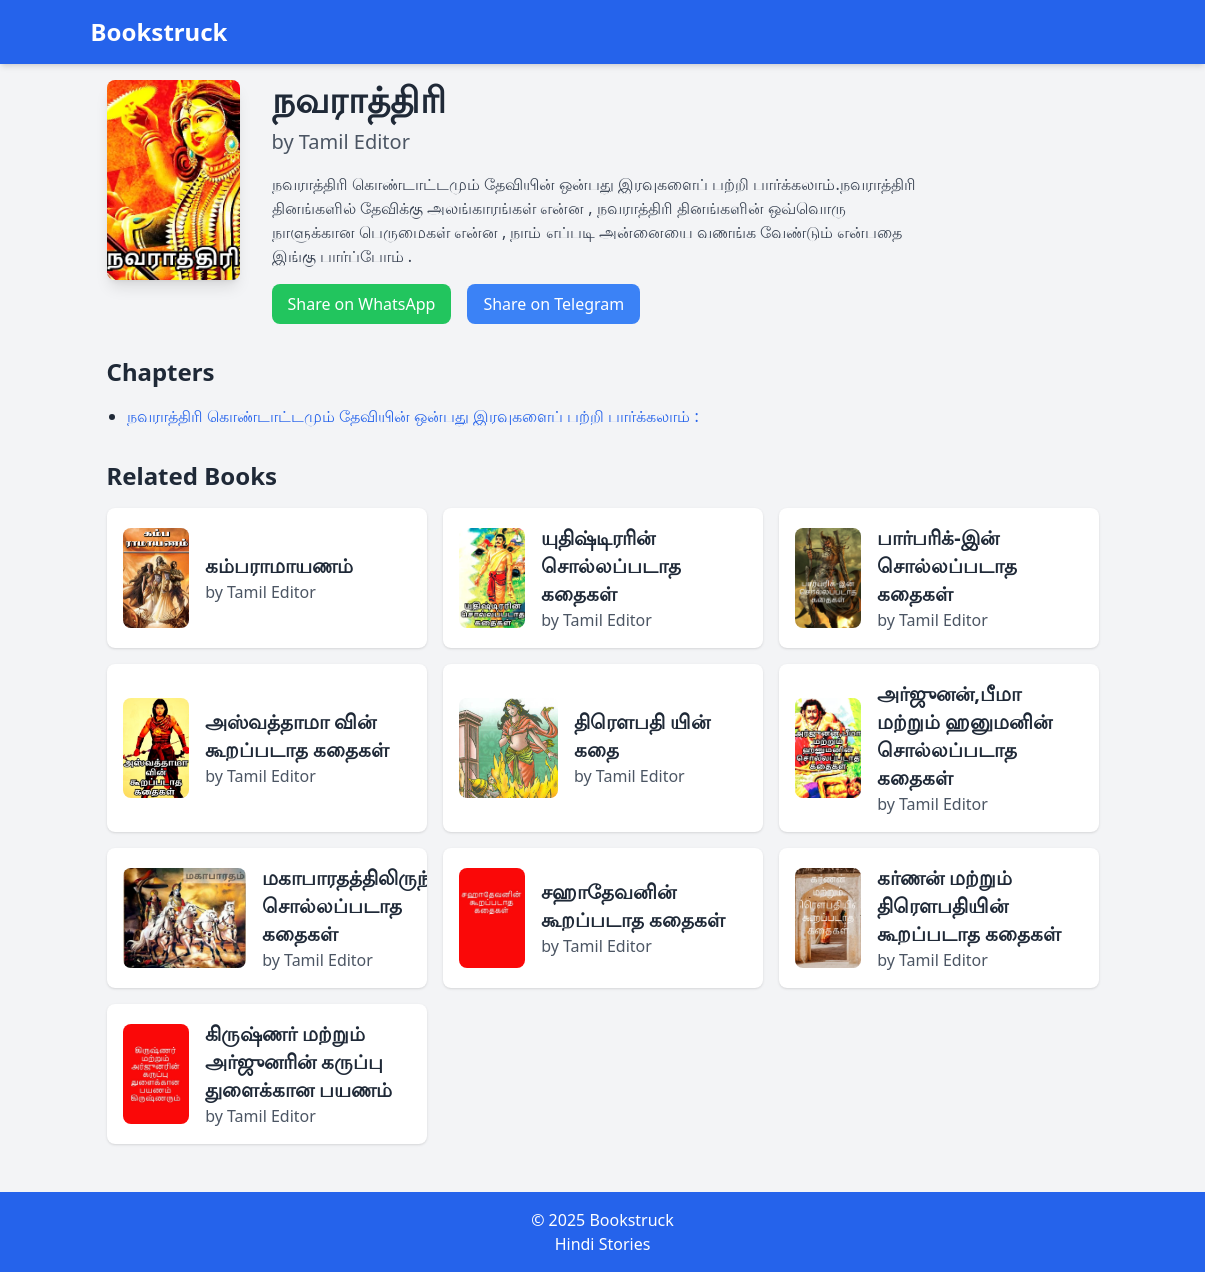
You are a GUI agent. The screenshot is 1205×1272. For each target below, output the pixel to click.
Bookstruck (159, 32)
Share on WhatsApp (362, 304)
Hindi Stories (603, 1244)
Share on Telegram (553, 304)
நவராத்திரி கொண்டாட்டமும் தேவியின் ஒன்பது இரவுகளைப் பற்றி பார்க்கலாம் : (413, 416)
